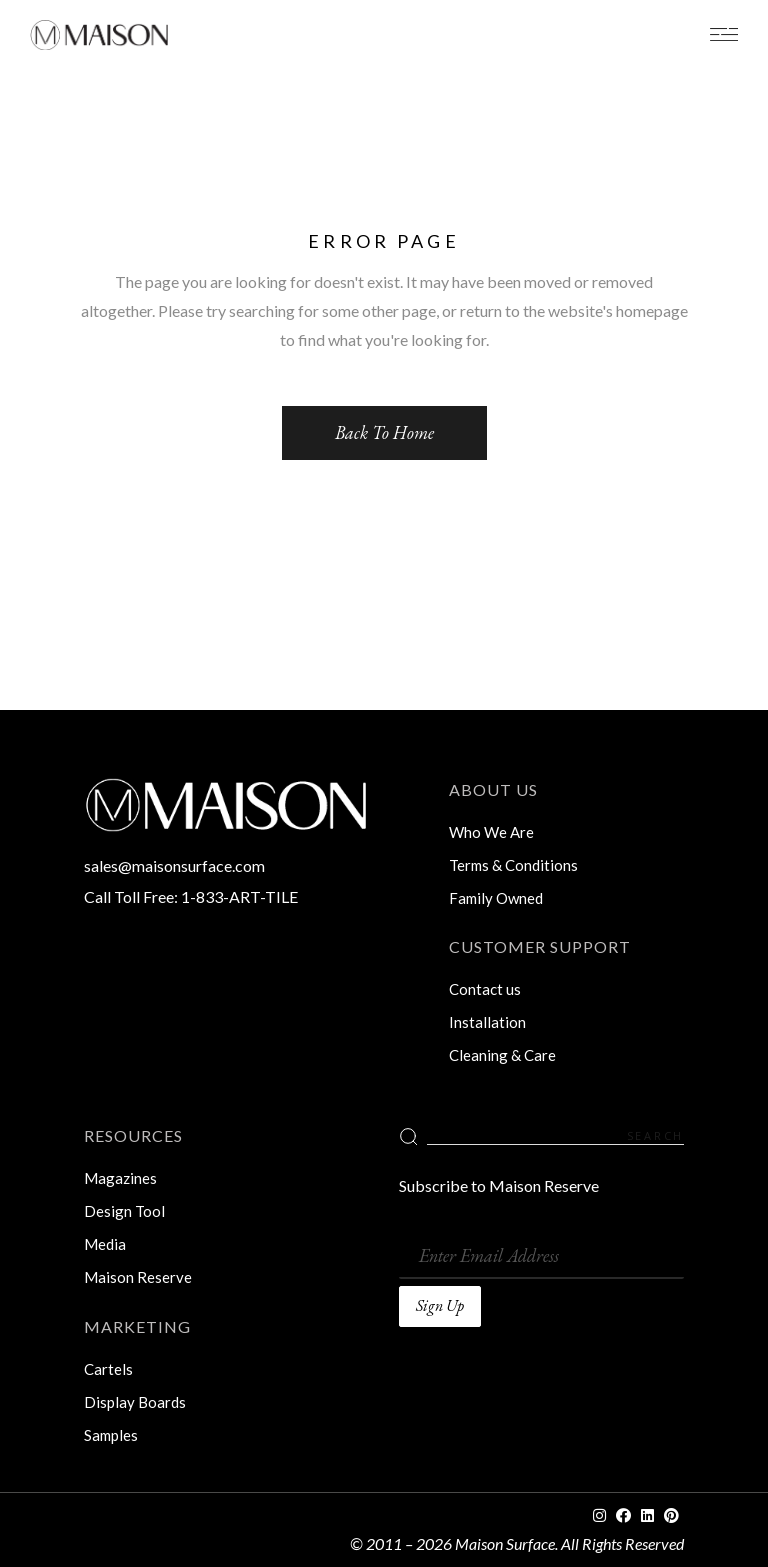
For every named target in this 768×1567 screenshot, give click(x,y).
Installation (487, 1022)
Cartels (108, 1369)
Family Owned (496, 898)
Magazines (120, 1178)
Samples (111, 1435)
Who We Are (491, 832)
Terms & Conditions (513, 865)
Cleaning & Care (502, 1055)
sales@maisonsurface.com (174, 865)
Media (105, 1244)
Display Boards (135, 1402)
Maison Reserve (138, 1277)
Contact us (485, 989)
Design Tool (124, 1211)
